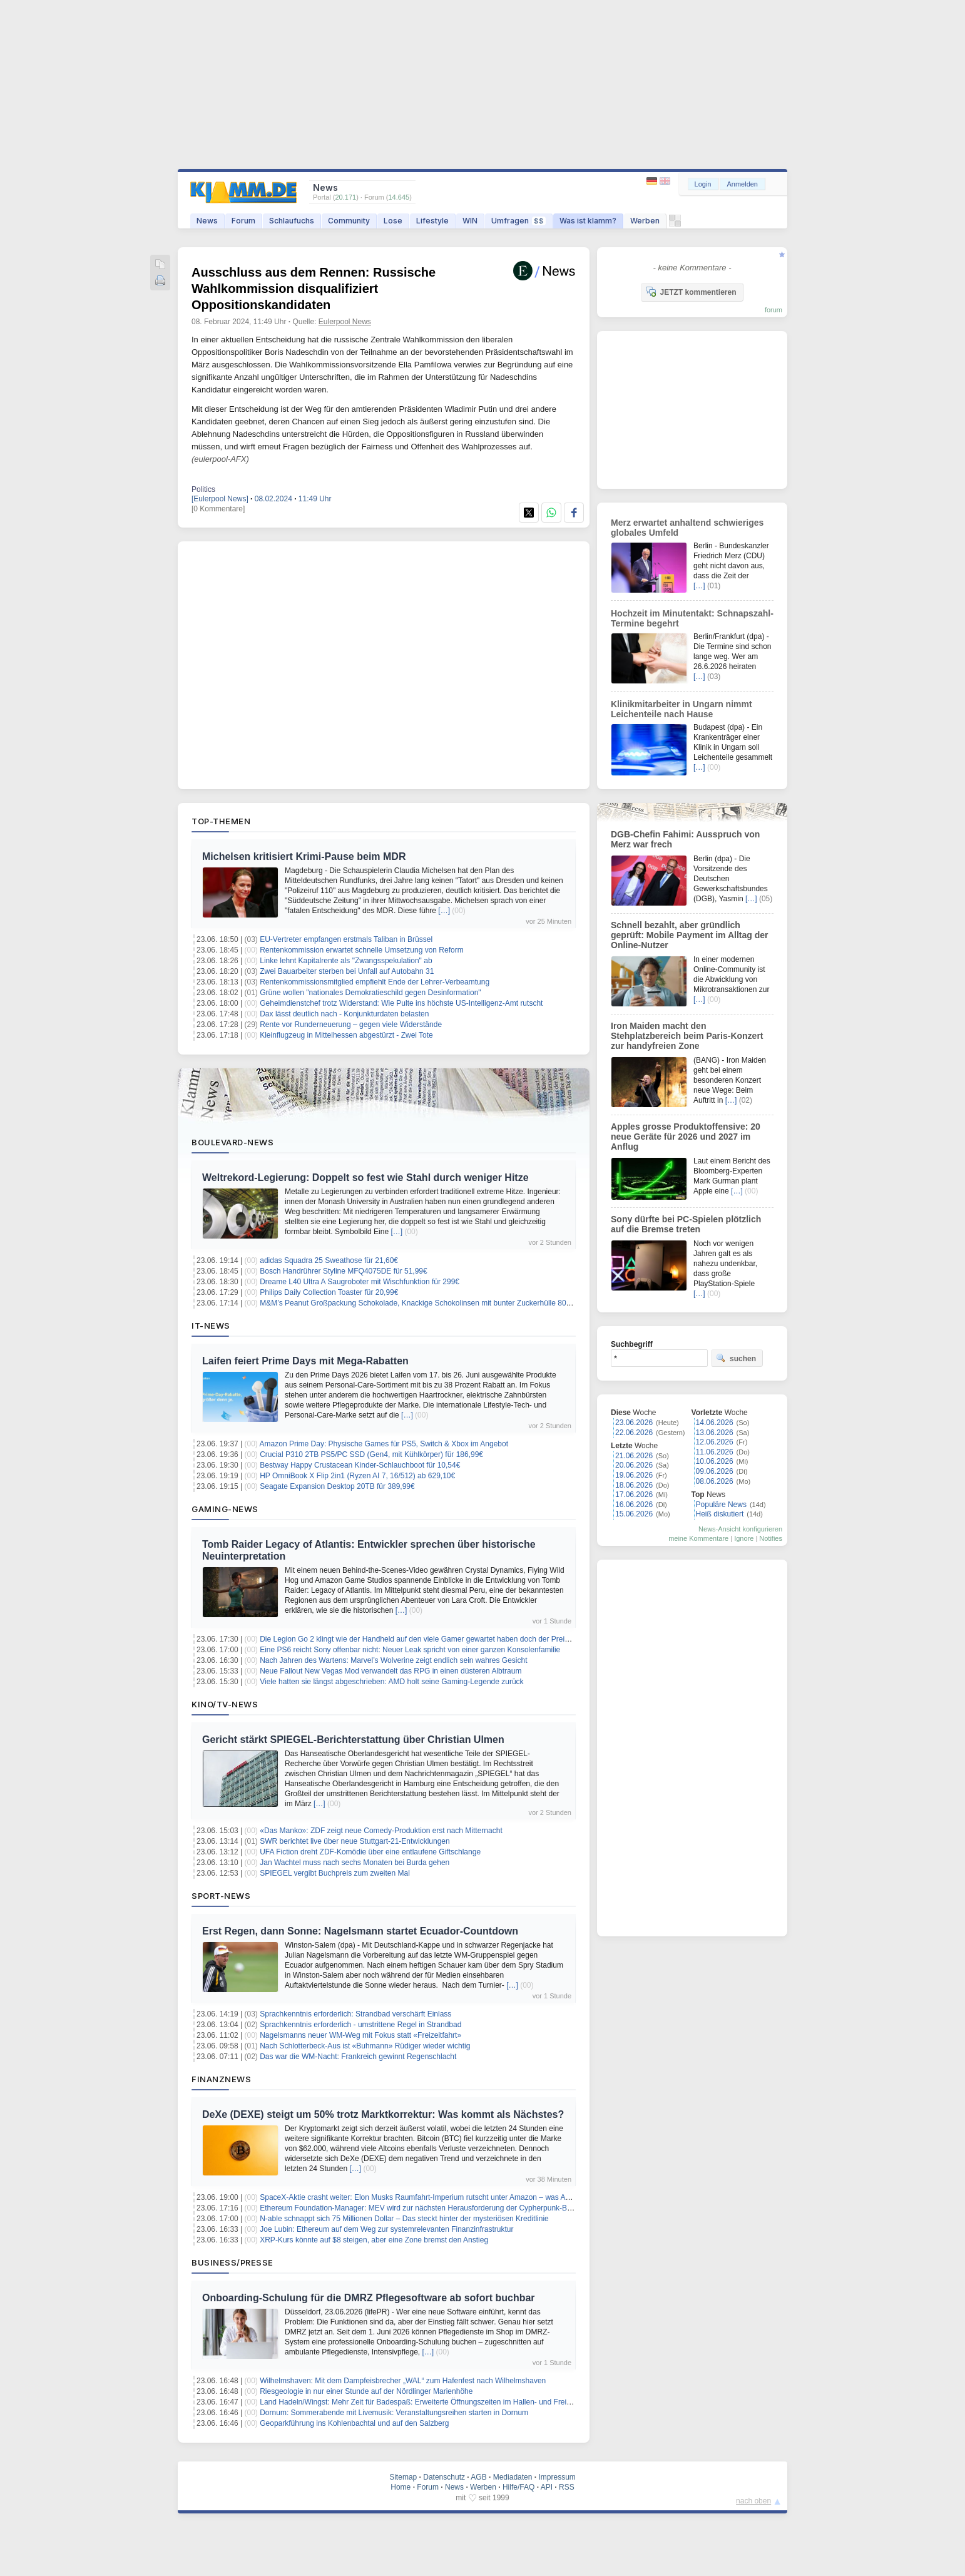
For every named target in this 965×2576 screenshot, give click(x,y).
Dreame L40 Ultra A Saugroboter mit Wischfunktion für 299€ (359, 1281)
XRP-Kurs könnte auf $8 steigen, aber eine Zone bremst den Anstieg (374, 2240)
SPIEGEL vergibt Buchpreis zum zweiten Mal (335, 1873)
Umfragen (518, 220)
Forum (243, 220)
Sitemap (403, 2477)
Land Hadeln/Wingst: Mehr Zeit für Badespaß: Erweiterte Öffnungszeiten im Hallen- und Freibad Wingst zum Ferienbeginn (463, 2402)
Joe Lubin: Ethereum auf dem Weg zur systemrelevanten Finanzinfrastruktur (386, 2229)
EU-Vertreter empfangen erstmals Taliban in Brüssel (346, 939)
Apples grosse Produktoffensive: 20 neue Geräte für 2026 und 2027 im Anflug (685, 1137)
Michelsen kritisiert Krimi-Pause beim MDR (304, 856)
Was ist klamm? (587, 220)
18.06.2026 (634, 1485)
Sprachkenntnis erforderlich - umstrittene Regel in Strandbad (360, 2024)
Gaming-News (224, 1509)
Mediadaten (513, 2477)
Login (703, 184)
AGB (478, 2477)
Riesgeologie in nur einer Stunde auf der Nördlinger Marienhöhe (366, 2391)
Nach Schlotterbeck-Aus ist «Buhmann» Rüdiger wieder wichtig (365, 2046)
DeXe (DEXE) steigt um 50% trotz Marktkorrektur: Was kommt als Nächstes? (383, 2114)
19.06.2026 (634, 1475)
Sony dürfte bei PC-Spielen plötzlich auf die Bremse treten (686, 1224)
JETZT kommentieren (691, 292)
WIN (469, 220)
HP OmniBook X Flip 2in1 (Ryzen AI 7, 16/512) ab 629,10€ (357, 1475)
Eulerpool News (345, 321)
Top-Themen (220, 821)
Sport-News (220, 1896)
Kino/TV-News (224, 1704)
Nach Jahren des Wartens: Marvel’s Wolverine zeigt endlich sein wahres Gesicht (393, 1660)
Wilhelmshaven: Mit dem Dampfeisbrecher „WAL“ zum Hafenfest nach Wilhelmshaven (403, 2380)
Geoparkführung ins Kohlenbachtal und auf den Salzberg (354, 2423)
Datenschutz (444, 2477)
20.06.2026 (634, 1465)
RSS (566, 2487)
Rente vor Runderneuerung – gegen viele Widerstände (351, 1024)
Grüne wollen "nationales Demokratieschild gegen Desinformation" (370, 992)
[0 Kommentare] (218, 508)
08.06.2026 (714, 1481)
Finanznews (221, 2079)
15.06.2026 (634, 1514)
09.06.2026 (714, 1471)
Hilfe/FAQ (518, 2487)
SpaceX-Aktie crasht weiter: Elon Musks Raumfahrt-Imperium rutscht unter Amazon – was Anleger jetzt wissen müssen (457, 2197)
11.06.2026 (714, 1452)
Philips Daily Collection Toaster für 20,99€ (329, 1292)
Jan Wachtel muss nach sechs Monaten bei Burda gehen (354, 1862)
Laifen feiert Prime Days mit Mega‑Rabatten (305, 1361)
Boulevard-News (232, 1142)
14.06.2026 (714, 1422)
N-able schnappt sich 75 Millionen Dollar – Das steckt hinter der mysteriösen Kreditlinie (404, 2218)
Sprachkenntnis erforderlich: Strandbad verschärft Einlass (355, 2014)
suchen (736, 1358)
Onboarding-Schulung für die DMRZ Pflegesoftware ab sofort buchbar (368, 2297)
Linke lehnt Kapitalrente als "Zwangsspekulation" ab (346, 960)
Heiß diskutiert (720, 1514)
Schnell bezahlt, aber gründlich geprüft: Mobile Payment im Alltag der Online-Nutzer (689, 935)
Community (349, 220)
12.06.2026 (714, 1442)
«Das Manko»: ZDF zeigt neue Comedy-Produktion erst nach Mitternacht (381, 1830)
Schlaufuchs (291, 220)
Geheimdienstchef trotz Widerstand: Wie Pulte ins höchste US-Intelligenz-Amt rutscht (401, 1003)
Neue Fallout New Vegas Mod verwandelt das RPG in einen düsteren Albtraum (390, 1671)
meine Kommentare (698, 1538)
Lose (393, 220)
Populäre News (721, 1504)
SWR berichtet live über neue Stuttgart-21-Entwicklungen (355, 1841)
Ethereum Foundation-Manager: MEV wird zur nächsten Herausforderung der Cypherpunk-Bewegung (429, 2208)
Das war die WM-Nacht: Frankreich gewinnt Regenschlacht (358, 2056)
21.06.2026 (634, 1455)
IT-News (210, 1326)
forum (773, 310)
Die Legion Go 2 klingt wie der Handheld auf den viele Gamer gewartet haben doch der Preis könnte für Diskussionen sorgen (467, 1639)
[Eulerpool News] (219, 498)
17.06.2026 (634, 1494)
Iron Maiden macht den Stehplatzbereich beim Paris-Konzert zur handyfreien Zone (687, 1036)
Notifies (770, 1538)
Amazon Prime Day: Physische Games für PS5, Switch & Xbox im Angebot (384, 1443)
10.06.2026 (714, 1461)
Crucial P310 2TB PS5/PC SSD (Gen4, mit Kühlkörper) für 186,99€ (371, 1454)
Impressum (556, 2477)
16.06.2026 (634, 1504)
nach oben (753, 2501)
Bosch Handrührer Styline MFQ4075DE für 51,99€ (343, 1271)
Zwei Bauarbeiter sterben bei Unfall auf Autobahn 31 (347, 971)
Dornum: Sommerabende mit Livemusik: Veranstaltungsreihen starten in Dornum (394, 2412)
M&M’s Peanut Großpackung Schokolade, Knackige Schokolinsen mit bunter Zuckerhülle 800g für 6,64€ (433, 1303)
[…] (444, 910)
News (207, 220)
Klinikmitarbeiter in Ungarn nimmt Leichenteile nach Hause (681, 709)
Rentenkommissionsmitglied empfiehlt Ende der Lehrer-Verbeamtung (374, 982)
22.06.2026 (634, 1432)
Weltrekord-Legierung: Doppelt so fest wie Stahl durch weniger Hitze (365, 1177)
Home (401, 2487)
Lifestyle (432, 220)
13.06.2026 (714, 1432)
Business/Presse (232, 2262)
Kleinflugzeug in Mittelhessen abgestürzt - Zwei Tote (346, 1035)
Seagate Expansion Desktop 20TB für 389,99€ (337, 1486)
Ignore (743, 1538)
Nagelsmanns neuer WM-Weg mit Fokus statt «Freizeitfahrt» (360, 2035)
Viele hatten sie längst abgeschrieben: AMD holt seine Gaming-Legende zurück (391, 1681)
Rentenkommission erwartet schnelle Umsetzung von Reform (361, 950)
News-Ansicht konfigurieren (740, 1529)
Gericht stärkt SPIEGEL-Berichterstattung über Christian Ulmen (353, 1739)
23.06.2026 (634, 1422)
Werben (645, 220)
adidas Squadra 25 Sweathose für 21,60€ (329, 1260)
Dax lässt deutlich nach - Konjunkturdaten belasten (344, 1013)
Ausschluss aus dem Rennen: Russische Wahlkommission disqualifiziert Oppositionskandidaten (313, 288)
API (547, 2487)
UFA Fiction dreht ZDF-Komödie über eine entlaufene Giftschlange (370, 1852)
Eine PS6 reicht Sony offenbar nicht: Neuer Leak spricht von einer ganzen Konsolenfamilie (410, 1649)
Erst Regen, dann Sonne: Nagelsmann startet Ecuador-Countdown (360, 1931)
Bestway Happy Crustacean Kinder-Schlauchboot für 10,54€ (360, 1465)
